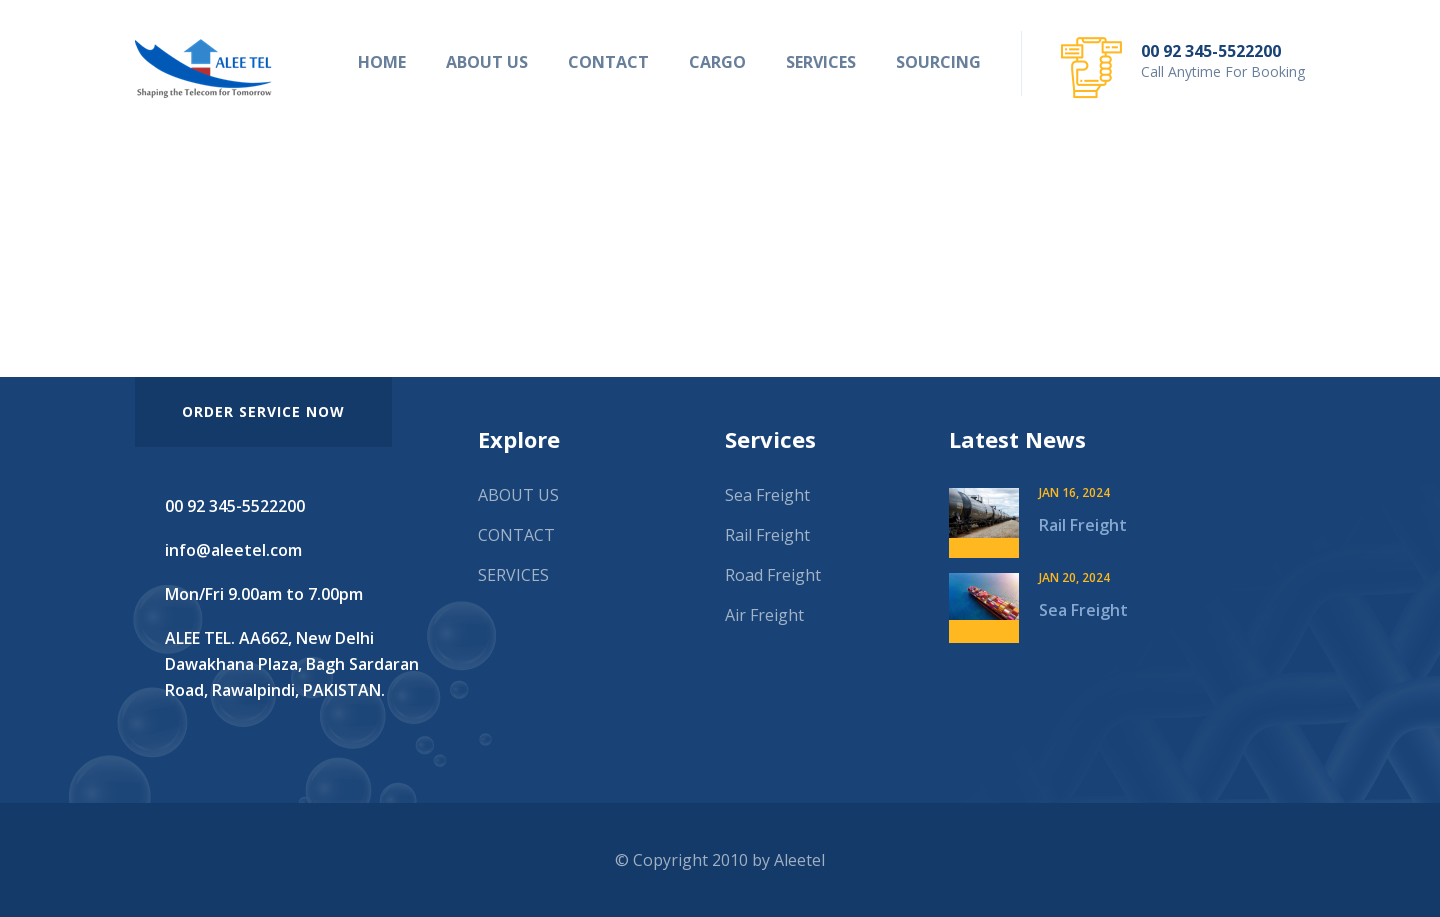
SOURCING (938, 62)
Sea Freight (767, 495)
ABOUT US (487, 62)
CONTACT (608, 62)
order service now (263, 411)
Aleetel (799, 860)
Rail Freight (767, 535)
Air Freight (764, 615)
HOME (382, 62)
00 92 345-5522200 (1211, 51)
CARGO (717, 62)
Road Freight (773, 575)
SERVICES (821, 62)
